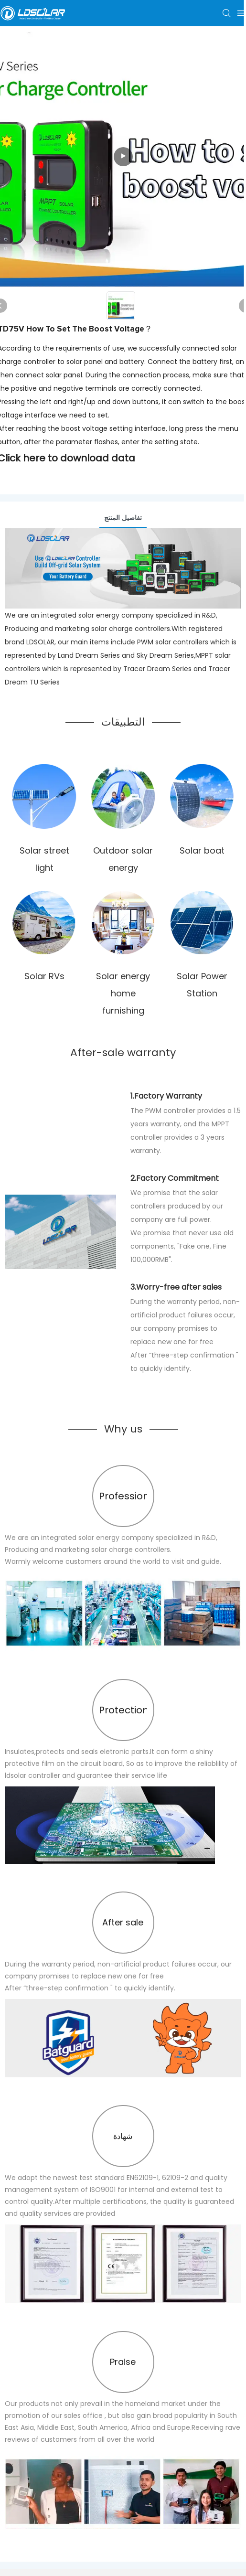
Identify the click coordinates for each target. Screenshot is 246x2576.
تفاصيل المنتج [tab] (123, 518)
